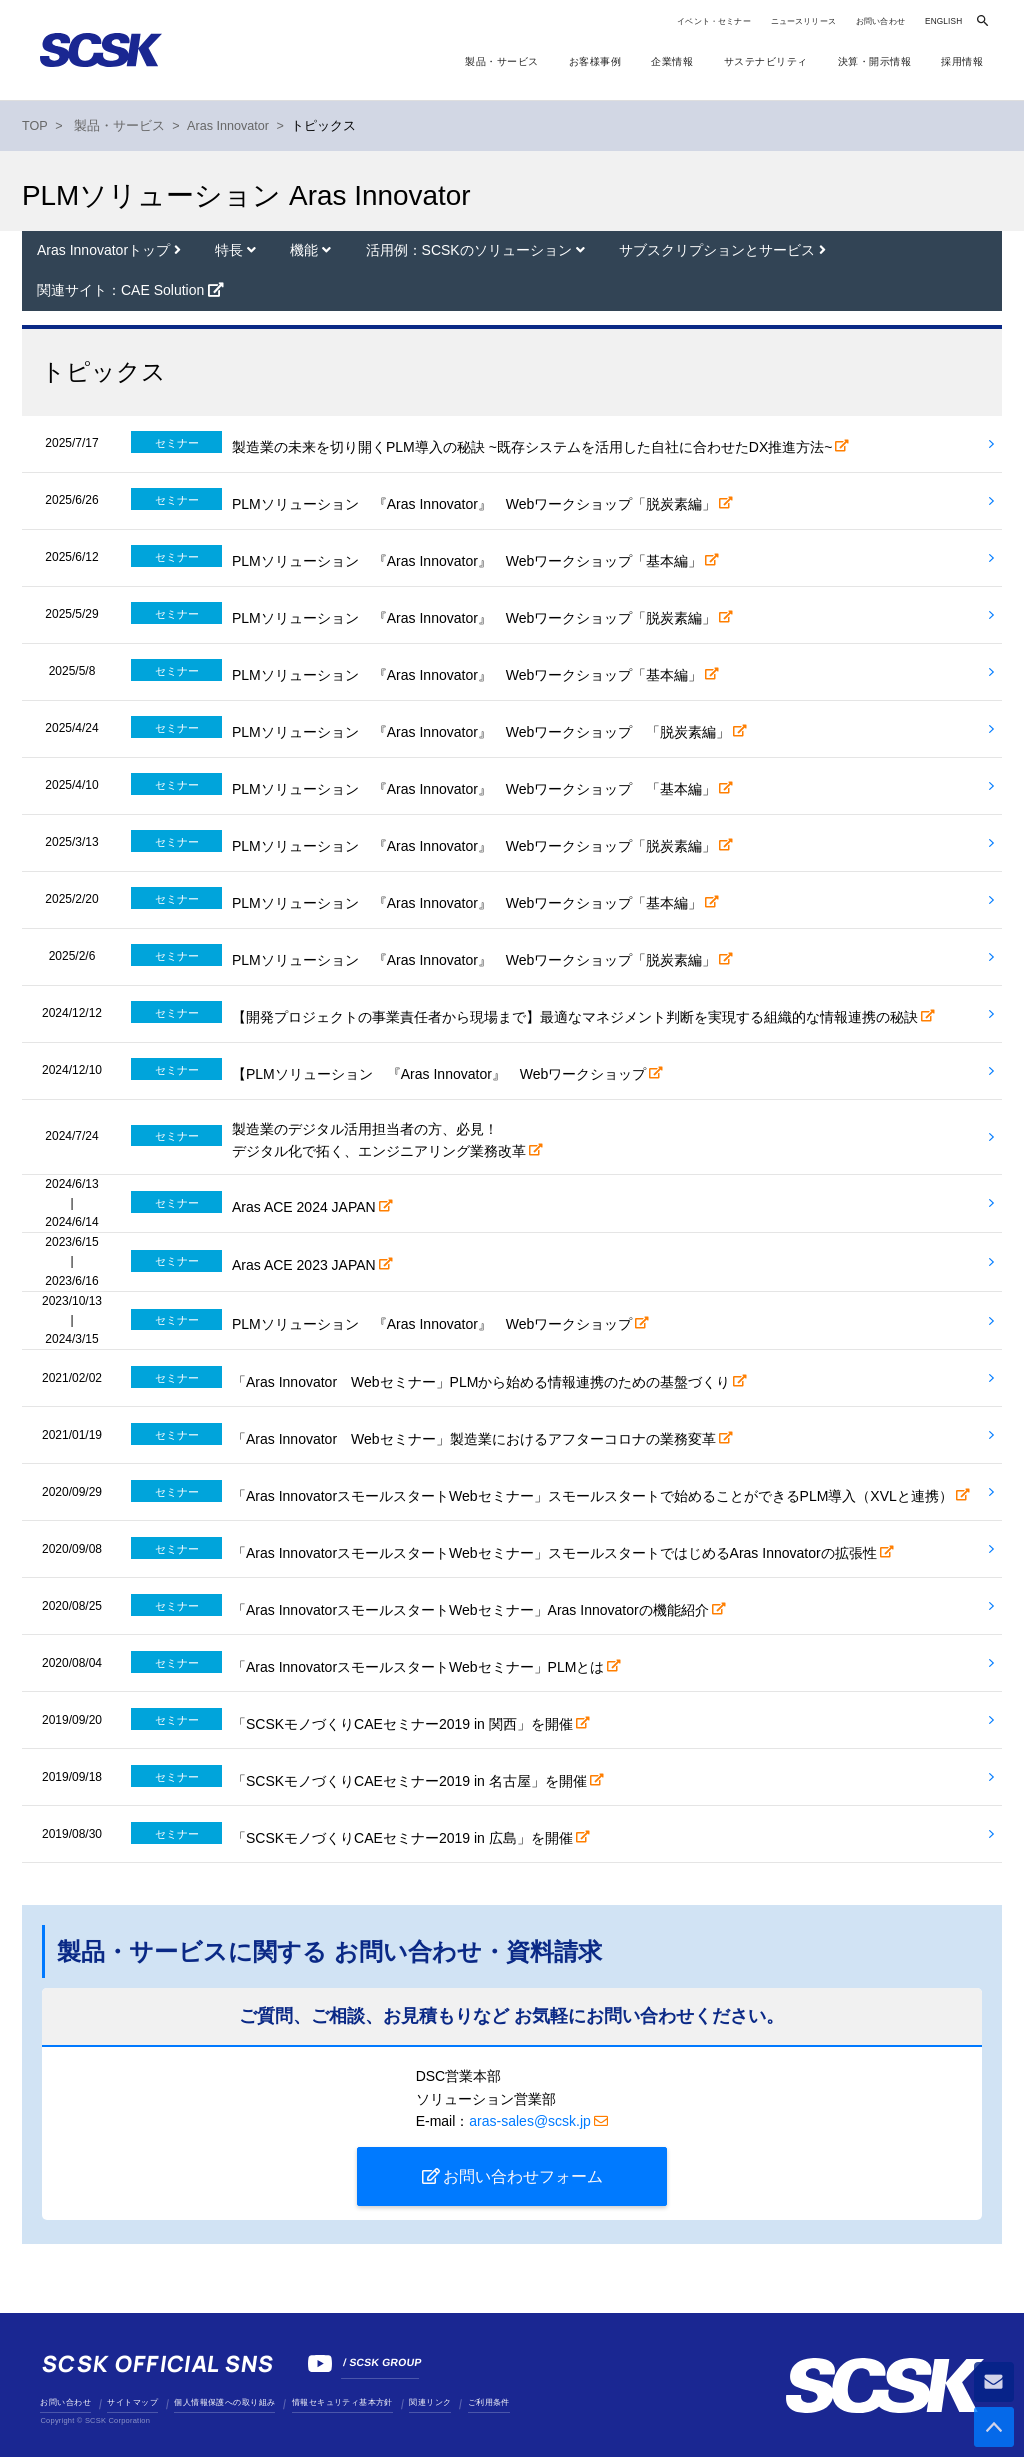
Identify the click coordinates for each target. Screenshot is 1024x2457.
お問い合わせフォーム (523, 2176)
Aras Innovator (228, 126)
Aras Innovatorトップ (105, 250)
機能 (306, 250)
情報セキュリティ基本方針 (342, 2402)
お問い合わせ (880, 21)
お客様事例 (595, 61)
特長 (231, 250)
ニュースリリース (803, 21)
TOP (35, 126)
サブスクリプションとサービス (719, 250)
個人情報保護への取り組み (224, 2402)
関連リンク (430, 2402)
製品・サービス (502, 61)
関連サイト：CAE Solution (120, 290)
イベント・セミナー (713, 21)
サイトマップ (132, 2402)
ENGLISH (943, 21)
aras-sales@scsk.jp (530, 2121)
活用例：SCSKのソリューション (471, 250)
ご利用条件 (489, 2402)
